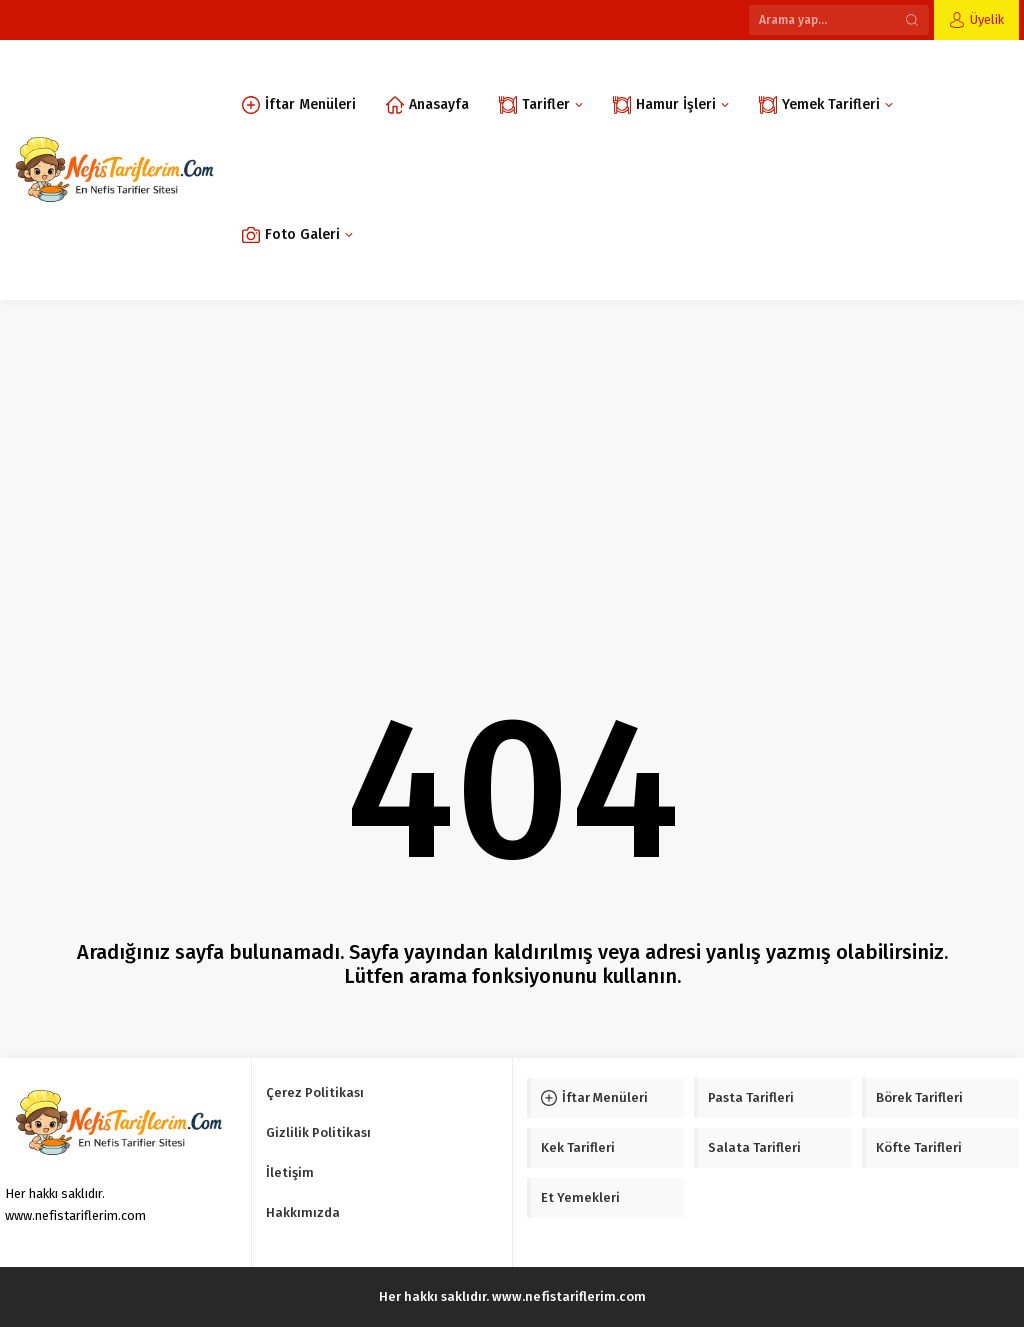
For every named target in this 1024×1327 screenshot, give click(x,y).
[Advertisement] (512, 450)
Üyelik (987, 19)
